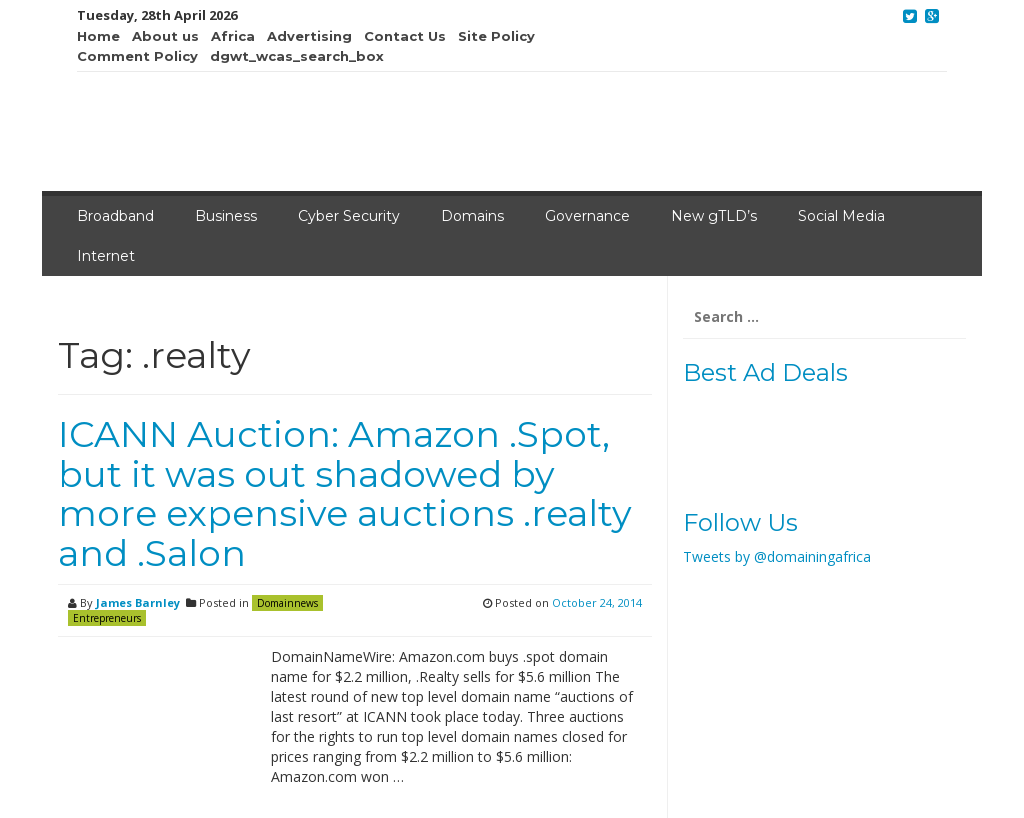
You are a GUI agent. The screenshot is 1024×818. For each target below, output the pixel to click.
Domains (472, 216)
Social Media (841, 216)
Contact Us (405, 36)
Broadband (115, 216)
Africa (233, 36)
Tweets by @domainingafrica (777, 556)
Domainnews (287, 603)
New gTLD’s (714, 216)
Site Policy (496, 36)
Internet (106, 256)
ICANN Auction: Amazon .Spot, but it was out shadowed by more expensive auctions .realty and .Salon (345, 493)
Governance (587, 216)
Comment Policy (137, 56)
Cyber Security (349, 216)
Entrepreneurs (107, 618)
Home (98, 36)
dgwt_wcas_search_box (297, 56)
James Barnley (138, 602)
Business (226, 216)
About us (165, 36)
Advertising (309, 36)
